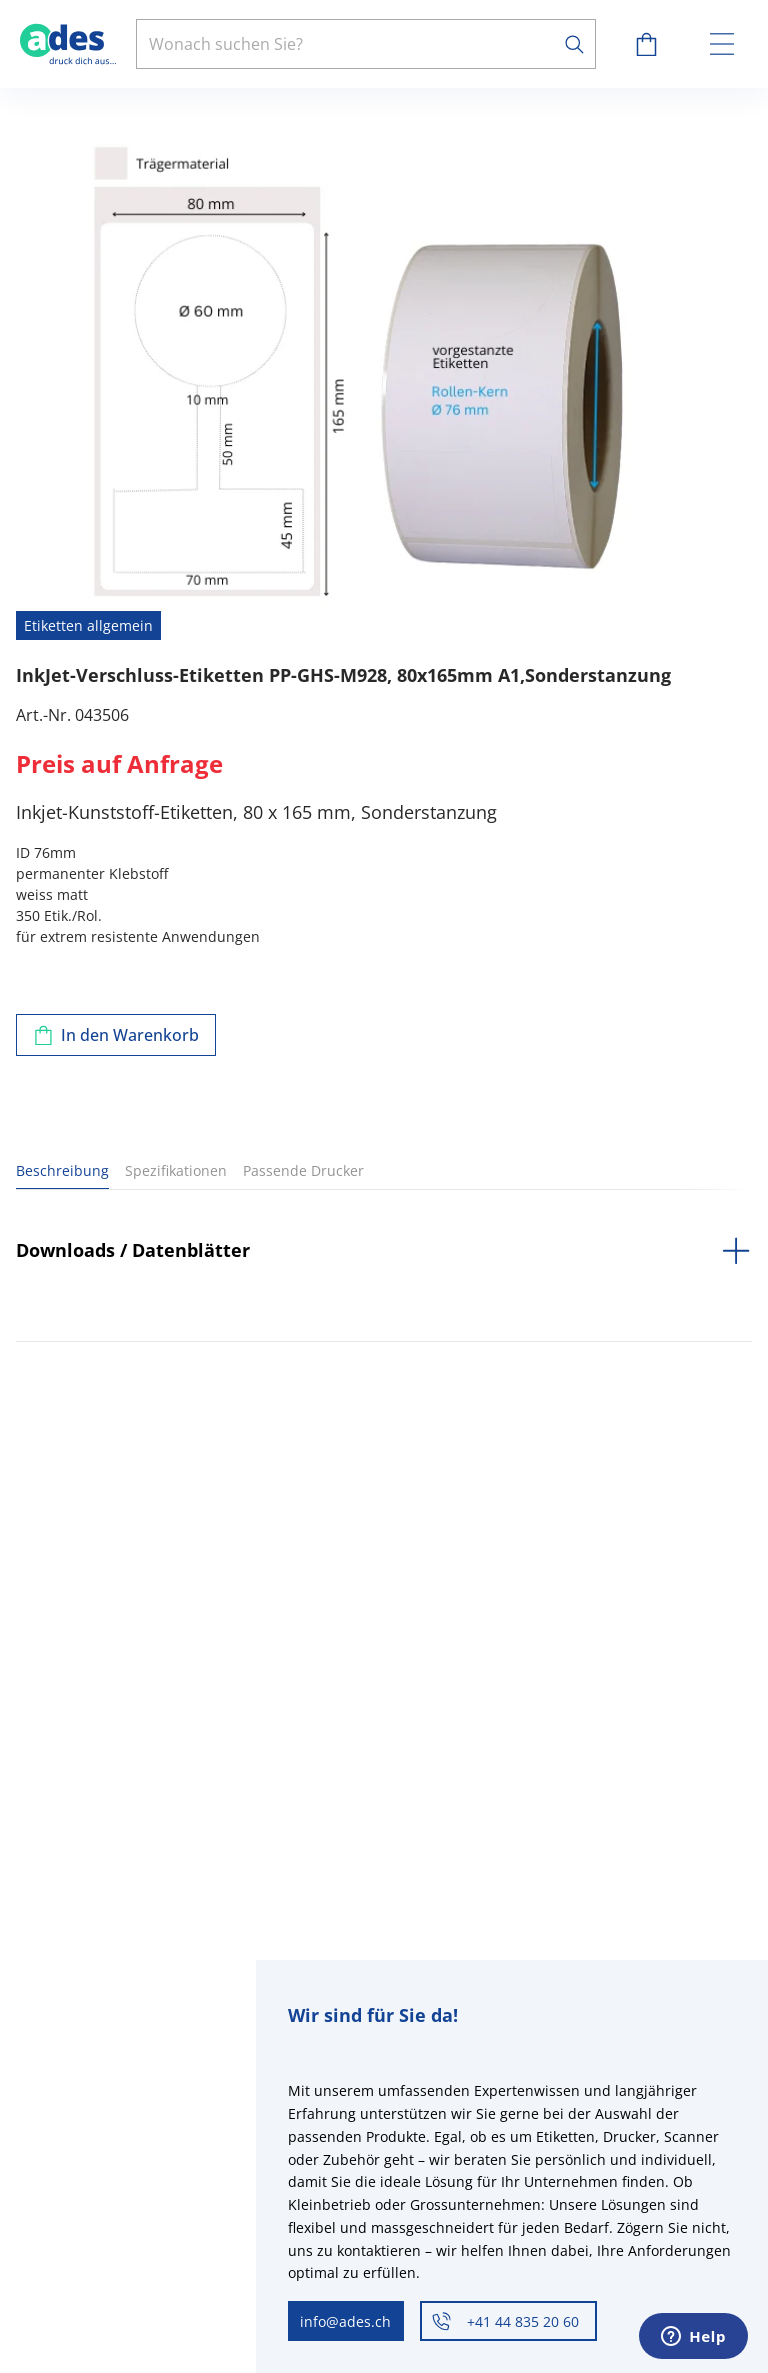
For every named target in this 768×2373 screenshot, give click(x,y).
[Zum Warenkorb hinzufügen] (116, 1035)
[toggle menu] (722, 44)
